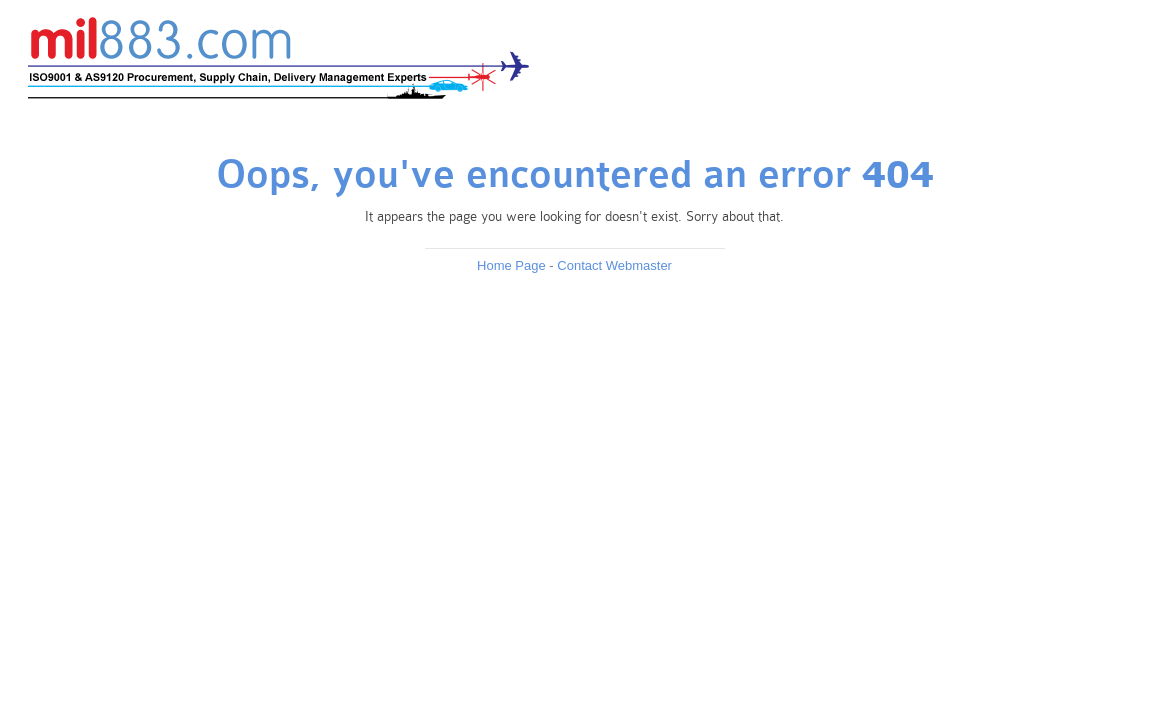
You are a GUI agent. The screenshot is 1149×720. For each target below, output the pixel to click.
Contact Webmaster (614, 265)
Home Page (511, 265)
